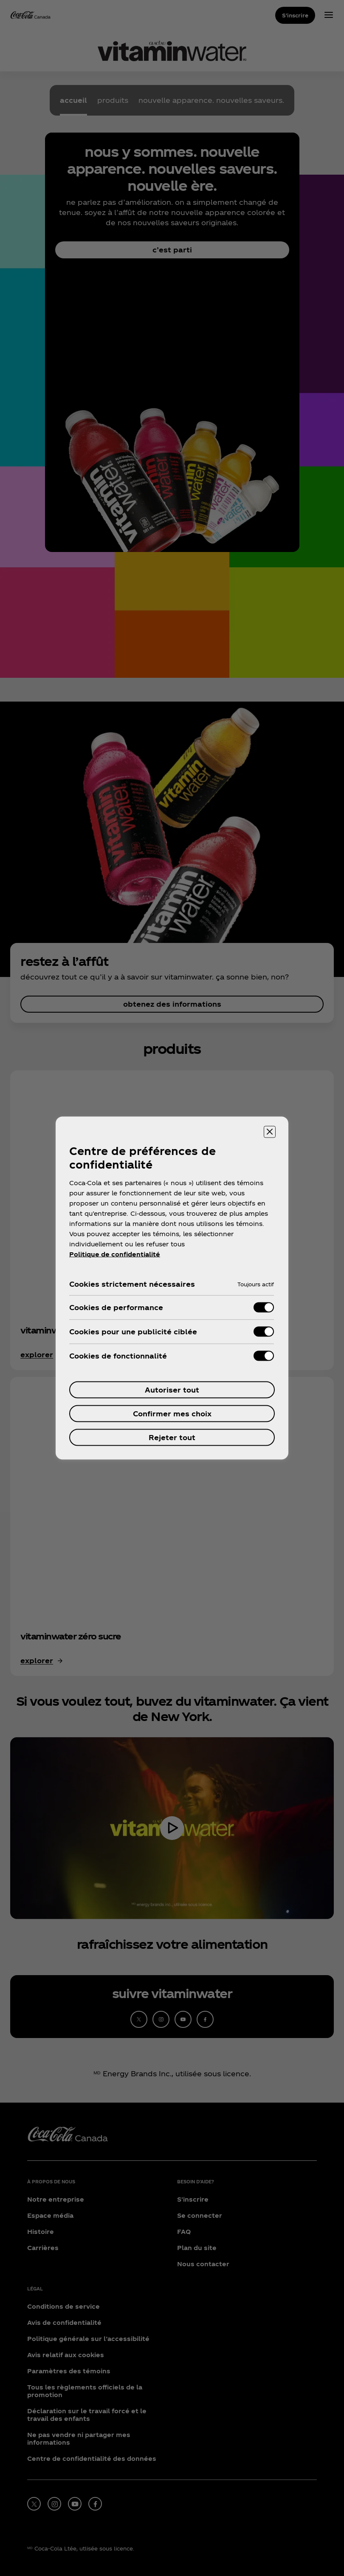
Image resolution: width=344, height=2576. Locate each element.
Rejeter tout (172, 1437)
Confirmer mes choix (172, 1414)
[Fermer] (270, 1132)
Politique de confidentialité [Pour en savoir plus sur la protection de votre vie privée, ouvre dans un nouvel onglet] (114, 1254)
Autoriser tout (172, 1390)
